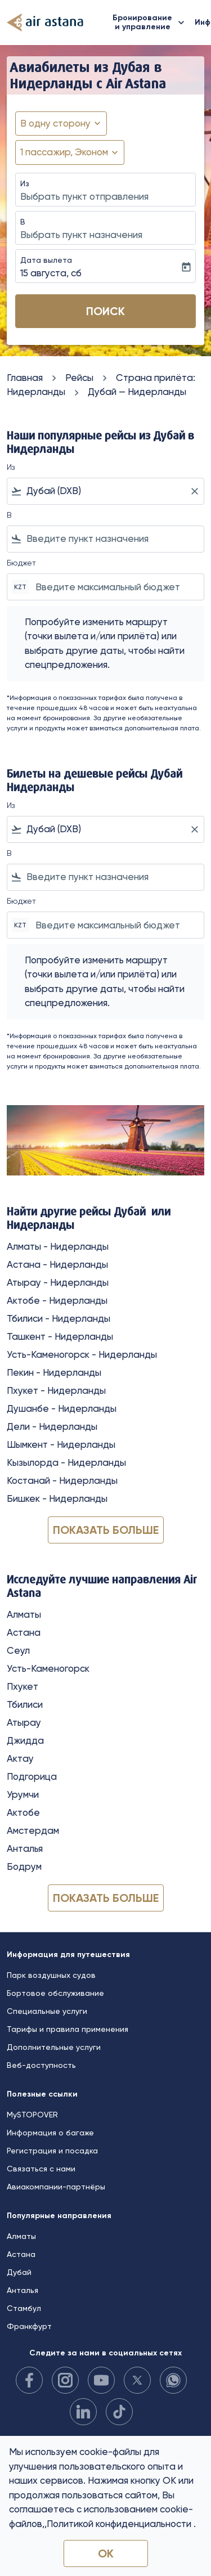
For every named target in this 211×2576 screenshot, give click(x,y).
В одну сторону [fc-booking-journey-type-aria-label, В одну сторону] (55, 123)
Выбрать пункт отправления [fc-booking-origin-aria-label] (84, 196)
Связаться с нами (41, 2168)
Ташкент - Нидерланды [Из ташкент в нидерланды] (60, 1336)
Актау (20, 1758)
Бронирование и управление (151, 22)
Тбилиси (25, 1704)
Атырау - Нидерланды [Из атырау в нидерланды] (58, 1282)
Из (24, 183)
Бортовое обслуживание (55, 1993)
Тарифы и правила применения (67, 2029)
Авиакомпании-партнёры (56, 2186)
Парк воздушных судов (51, 1975)
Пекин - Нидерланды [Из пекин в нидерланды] (54, 1372)
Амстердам (33, 1830)
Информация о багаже (50, 2132)
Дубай (19, 2272)
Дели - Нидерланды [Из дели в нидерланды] (52, 1426)
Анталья (25, 1848)
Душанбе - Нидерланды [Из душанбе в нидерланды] (61, 1408)
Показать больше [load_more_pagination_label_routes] (106, 1530)
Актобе (23, 1812)
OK (106, 2553)
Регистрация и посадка (52, 2150)
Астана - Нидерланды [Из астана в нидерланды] (57, 1264)
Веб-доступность (41, 2065)
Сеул (18, 1650)
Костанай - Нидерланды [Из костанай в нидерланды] (62, 1480)
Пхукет (22, 1686)
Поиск (105, 311)
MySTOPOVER (32, 2114)
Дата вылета (46, 259)
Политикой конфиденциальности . (121, 2523)
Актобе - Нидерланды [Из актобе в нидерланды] (57, 1300)
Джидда (25, 1740)
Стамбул (24, 2308)
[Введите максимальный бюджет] (114, 587)
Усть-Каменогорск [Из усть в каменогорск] (48, 1668)
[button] (69, 152)
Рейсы (79, 377)
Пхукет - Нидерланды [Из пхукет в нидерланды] (56, 1390)
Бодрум (24, 1866)
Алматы (24, 1614)
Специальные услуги (47, 2011)
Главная (25, 377)
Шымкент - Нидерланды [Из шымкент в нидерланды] (61, 1444)
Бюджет (21, 562)
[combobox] (105, 491)
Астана (24, 1632)
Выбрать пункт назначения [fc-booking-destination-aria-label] (81, 234)
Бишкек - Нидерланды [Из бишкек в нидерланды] (57, 1498)
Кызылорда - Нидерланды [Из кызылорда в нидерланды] (66, 1462)
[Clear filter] (194, 491)
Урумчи (23, 1794)
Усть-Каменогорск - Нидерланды (82, 1354)
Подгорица (32, 1776)
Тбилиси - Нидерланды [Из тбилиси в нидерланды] (58, 1318)
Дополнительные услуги (54, 2047)
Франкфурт (29, 2326)
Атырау (24, 1722)
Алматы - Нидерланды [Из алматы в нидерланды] (58, 1246)
